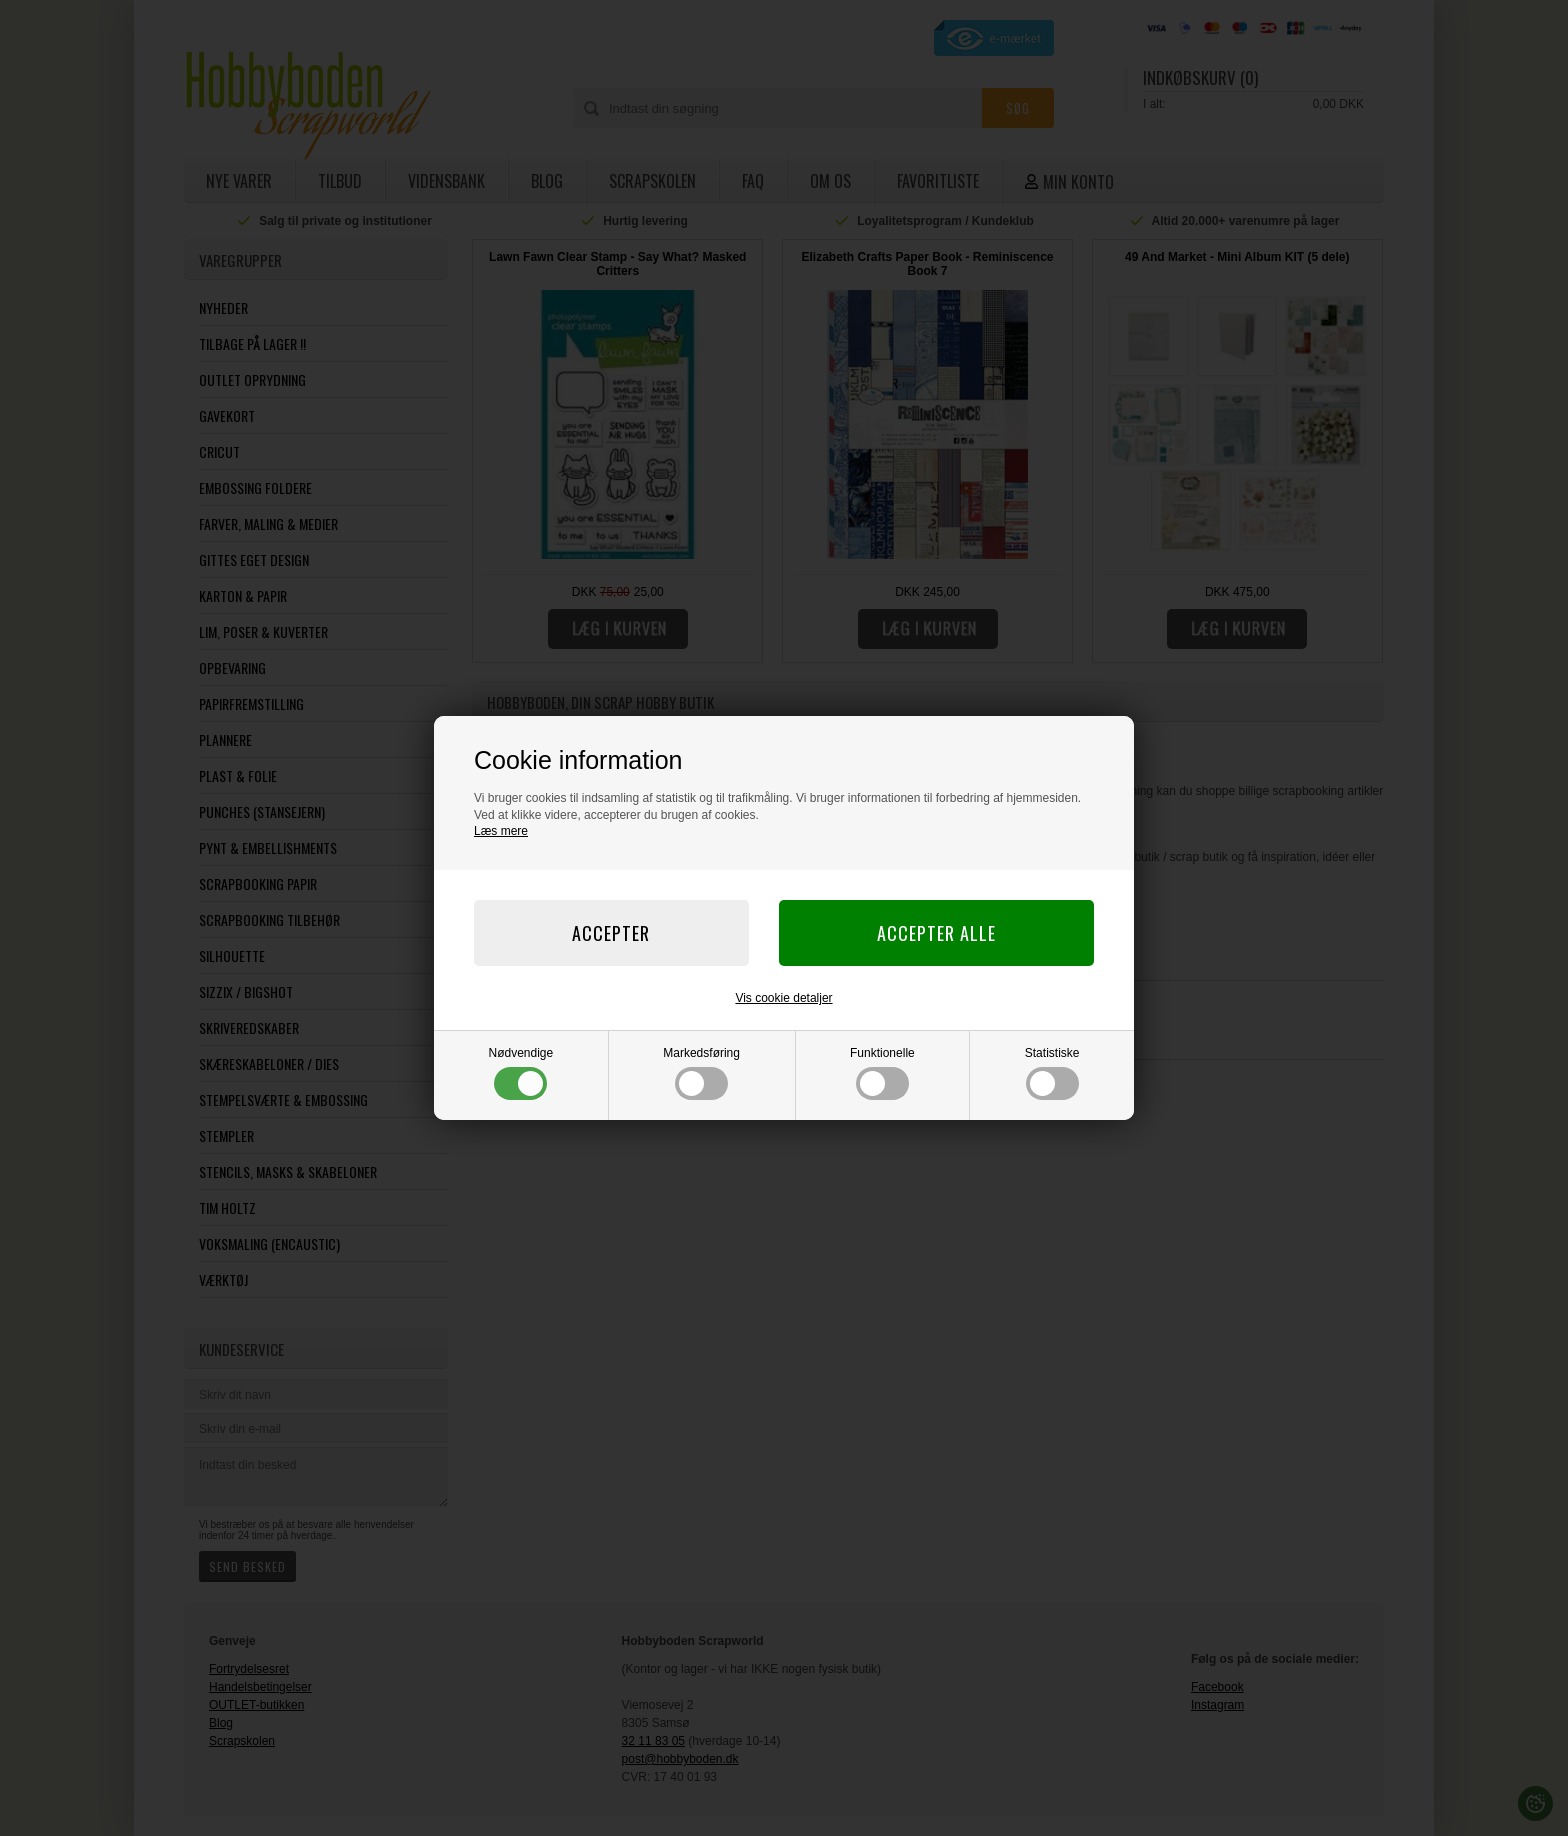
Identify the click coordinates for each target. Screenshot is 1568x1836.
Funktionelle (882, 1073)
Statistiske (1052, 1073)
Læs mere (501, 831)
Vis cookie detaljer (783, 998)
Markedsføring (701, 1073)
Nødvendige (521, 1073)
